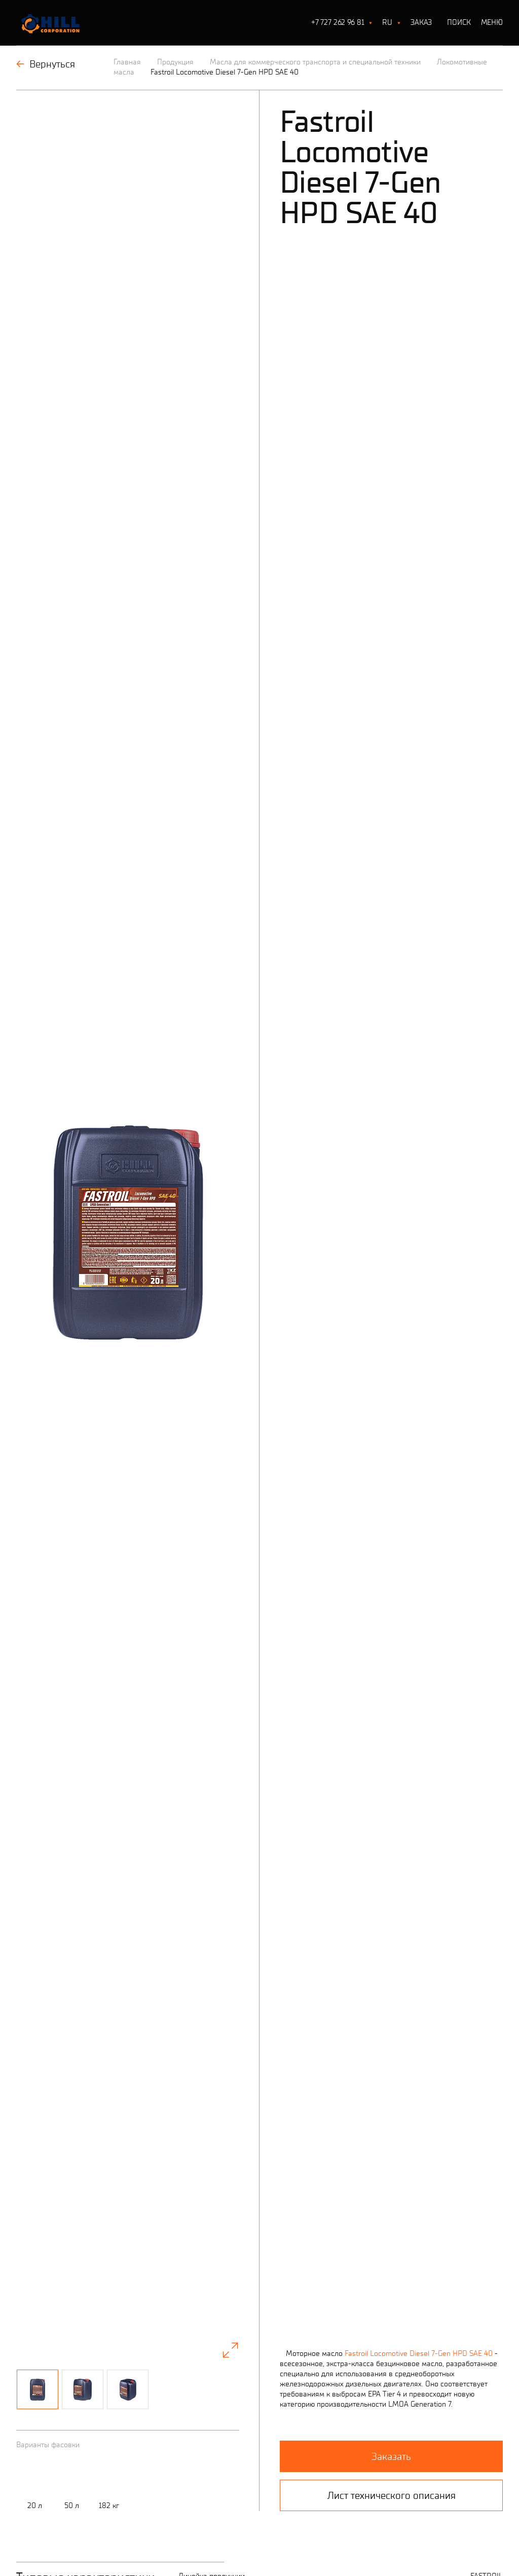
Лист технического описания (391, 1736)
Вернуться (45, 64)
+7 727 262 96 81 (337, 22)
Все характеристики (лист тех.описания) (245, 2257)
